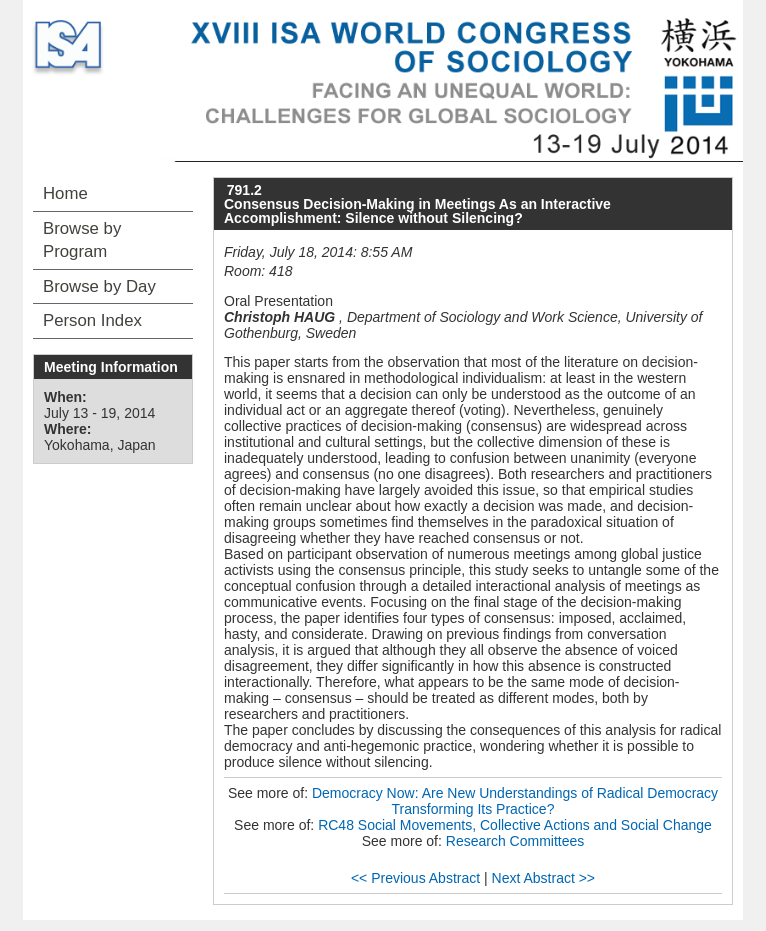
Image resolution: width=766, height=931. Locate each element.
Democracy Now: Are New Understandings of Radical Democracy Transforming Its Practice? (515, 801)
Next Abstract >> (544, 878)
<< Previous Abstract (415, 878)
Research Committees (515, 841)
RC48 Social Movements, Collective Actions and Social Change (515, 825)
